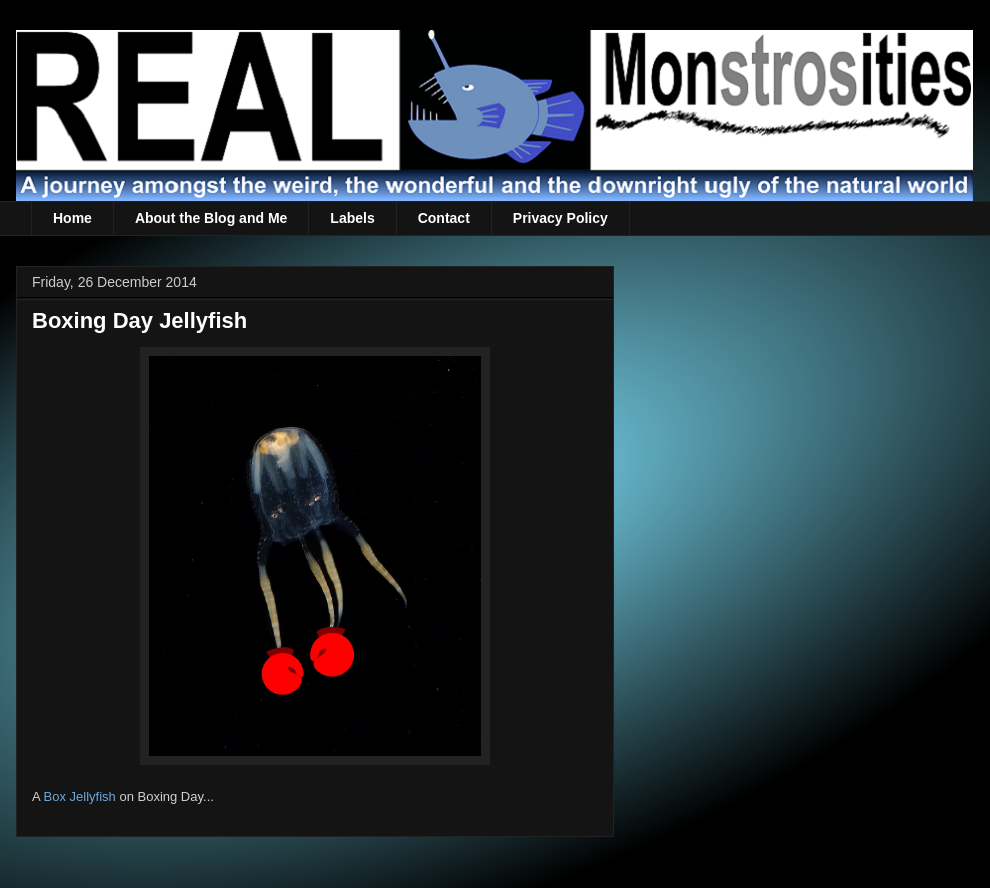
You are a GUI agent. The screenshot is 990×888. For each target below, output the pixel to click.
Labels (352, 218)
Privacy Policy (560, 218)
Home (72, 218)
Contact (444, 218)
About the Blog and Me (211, 218)
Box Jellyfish (80, 796)
